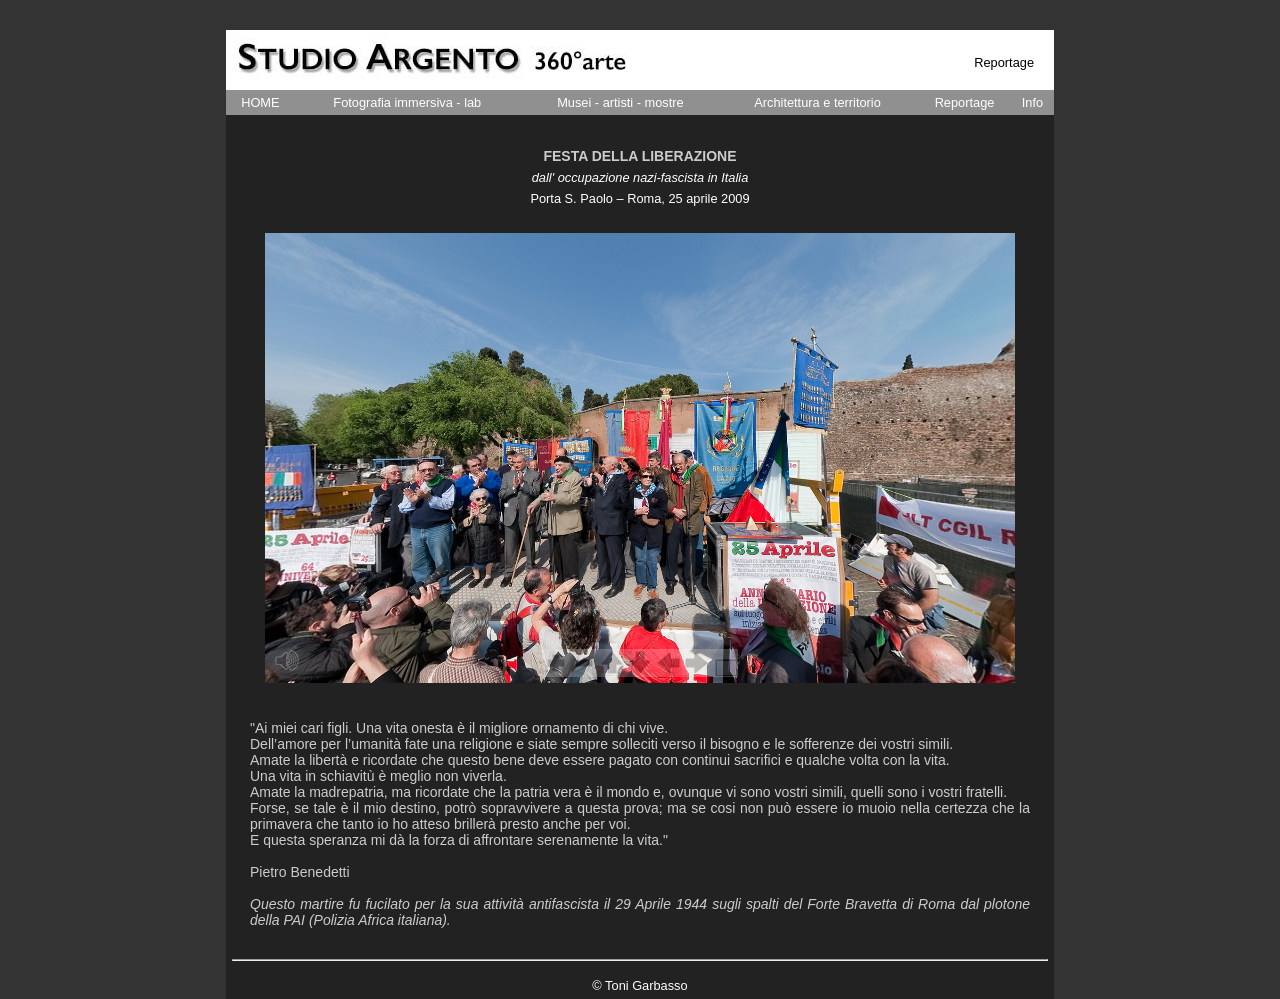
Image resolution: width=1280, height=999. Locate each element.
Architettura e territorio (817, 102)
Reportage (965, 102)
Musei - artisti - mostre (620, 102)
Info (1032, 102)
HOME (260, 102)
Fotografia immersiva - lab (407, 102)
